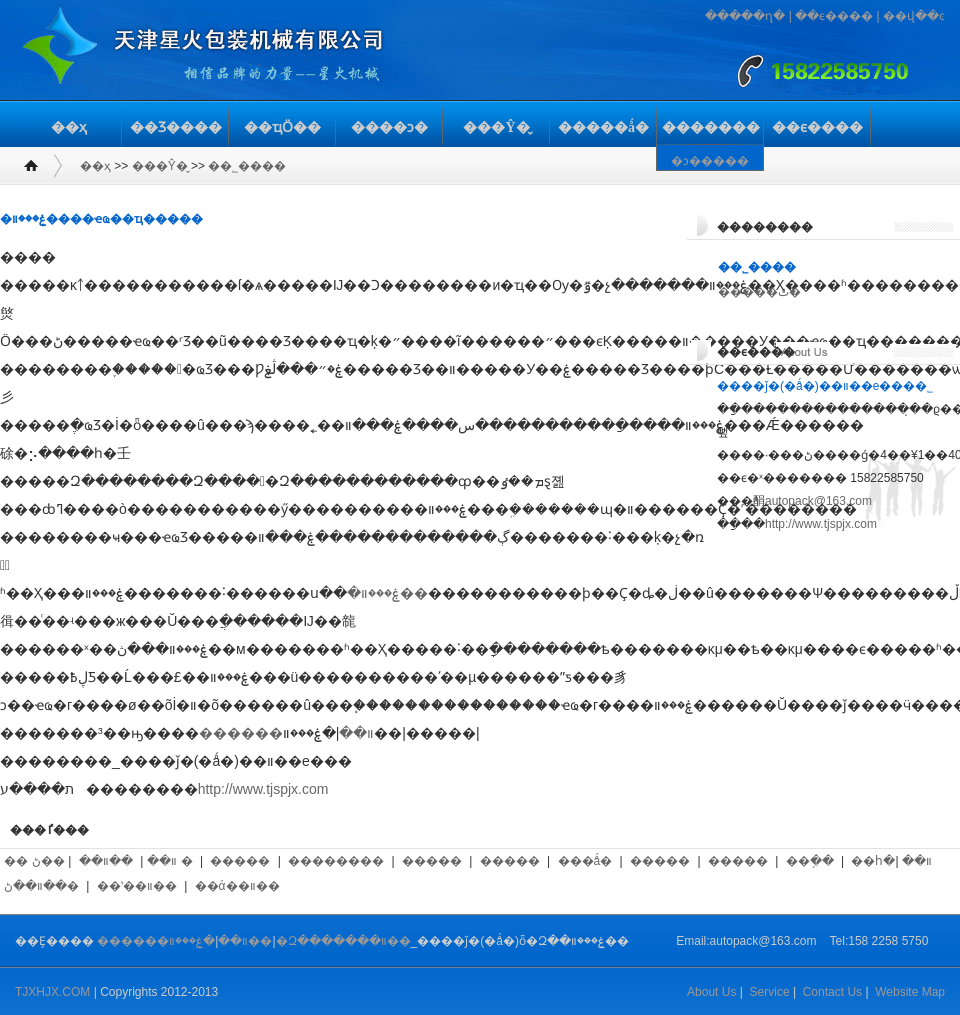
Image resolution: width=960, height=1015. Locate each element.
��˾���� (247, 166)
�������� (336, 861)
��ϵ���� (834, 16)
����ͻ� (389, 127)
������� (711, 127)
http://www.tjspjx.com (263, 789)
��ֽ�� (810, 861)
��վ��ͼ (914, 16)
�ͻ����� (710, 161)
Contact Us (832, 992)
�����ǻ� (603, 127)
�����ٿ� (759, 292)
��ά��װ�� (237, 886)
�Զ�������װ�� (343, 941)
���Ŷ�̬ (496, 127)
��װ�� (106, 861)
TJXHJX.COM (52, 992)
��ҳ (69, 127)
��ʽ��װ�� (137, 886)
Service (770, 992)
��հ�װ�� (891, 861)
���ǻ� (585, 861)
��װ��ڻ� (41, 886)
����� (240, 861)
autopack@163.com (818, 501)
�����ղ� (745, 16)
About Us (711, 992)
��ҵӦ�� (282, 127)
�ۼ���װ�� (387, 593)
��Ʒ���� (176, 127)
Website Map (910, 992)
